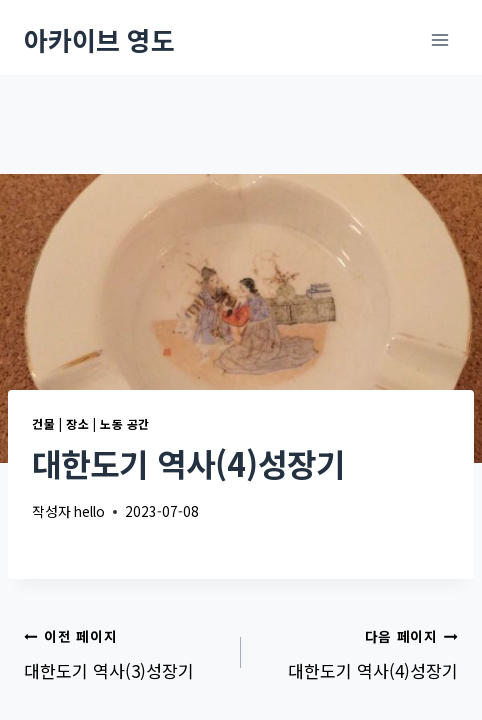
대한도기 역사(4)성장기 (358, 652)
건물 (43, 423)
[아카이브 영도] (99, 39)
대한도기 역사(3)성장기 (124, 652)
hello (89, 511)
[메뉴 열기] (439, 39)
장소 (77, 423)
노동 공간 (125, 423)
